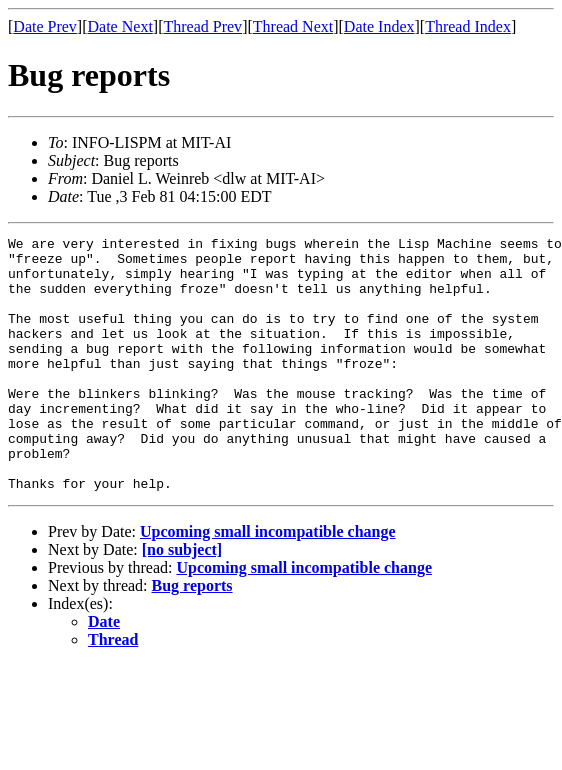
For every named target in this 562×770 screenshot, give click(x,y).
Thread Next (293, 26)
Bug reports (192, 636)
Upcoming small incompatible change (268, 582)
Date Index (379, 26)
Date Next (120, 26)
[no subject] (182, 600)
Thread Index (468, 26)
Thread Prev (202, 26)
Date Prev (45, 26)
